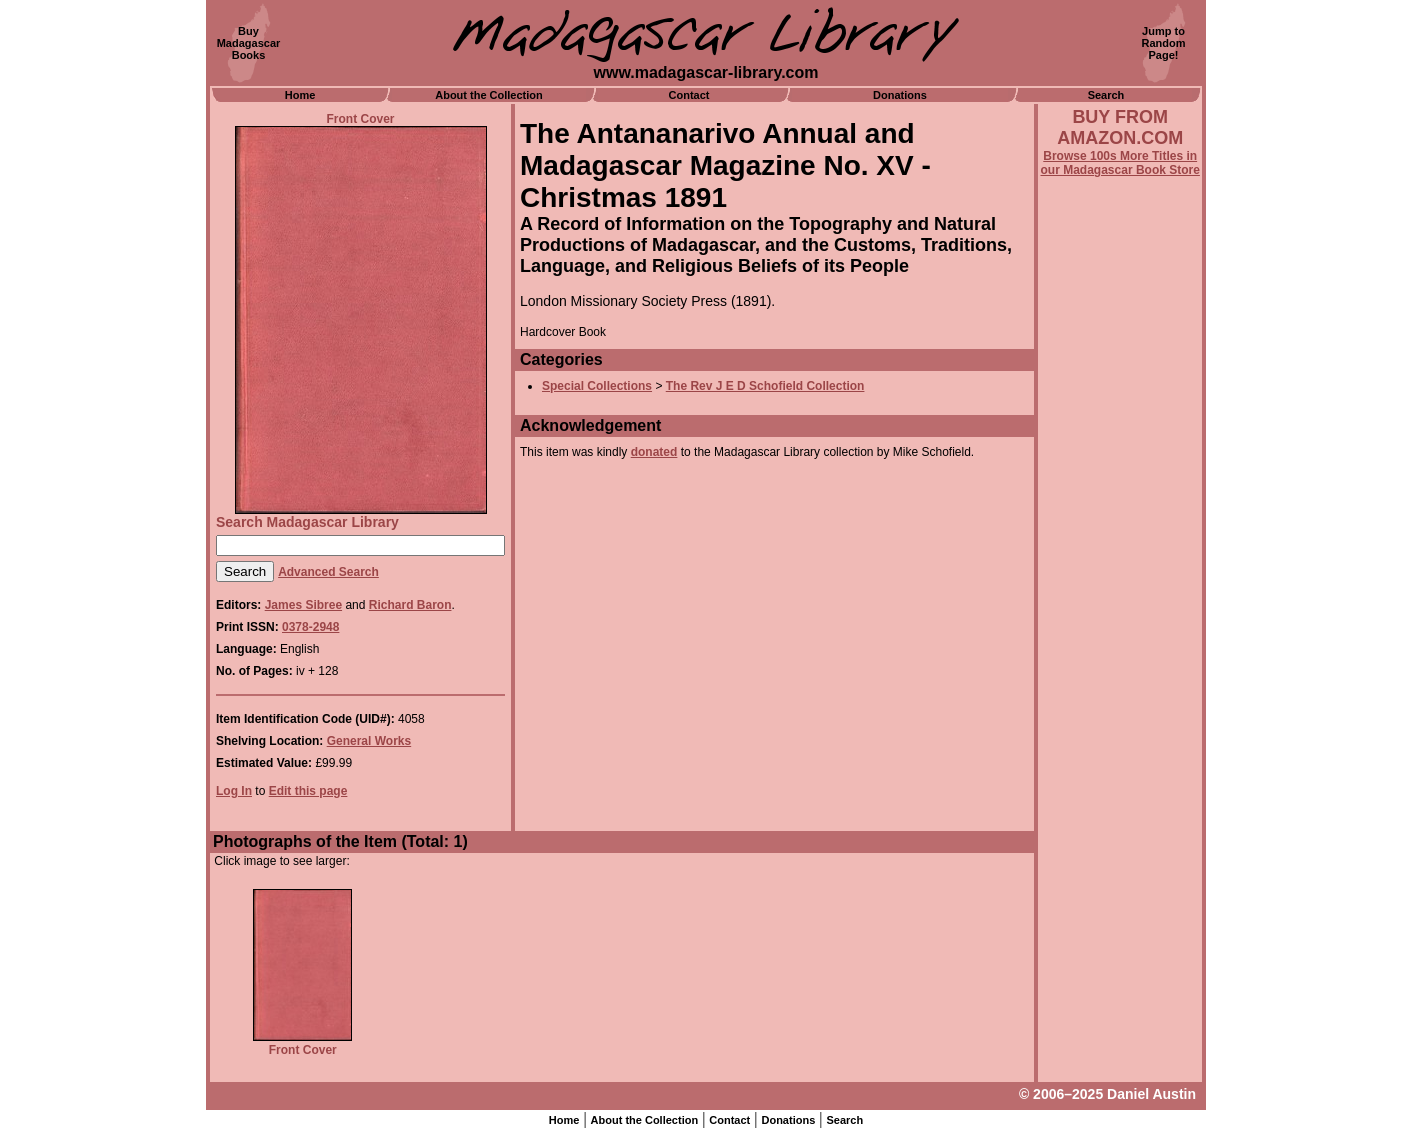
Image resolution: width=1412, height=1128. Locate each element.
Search (1106, 95)
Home (300, 95)
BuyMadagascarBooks (249, 43)
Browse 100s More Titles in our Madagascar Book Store (1120, 163)
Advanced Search (328, 572)
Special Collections (597, 386)
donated (654, 452)
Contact (689, 95)
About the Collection (489, 95)
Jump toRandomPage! (1164, 43)
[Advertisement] (1120, 717)
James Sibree (303, 605)
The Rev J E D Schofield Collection (765, 386)
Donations (900, 95)
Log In (234, 791)
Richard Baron (410, 605)
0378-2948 (310, 627)
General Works (369, 741)
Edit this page (308, 791)
